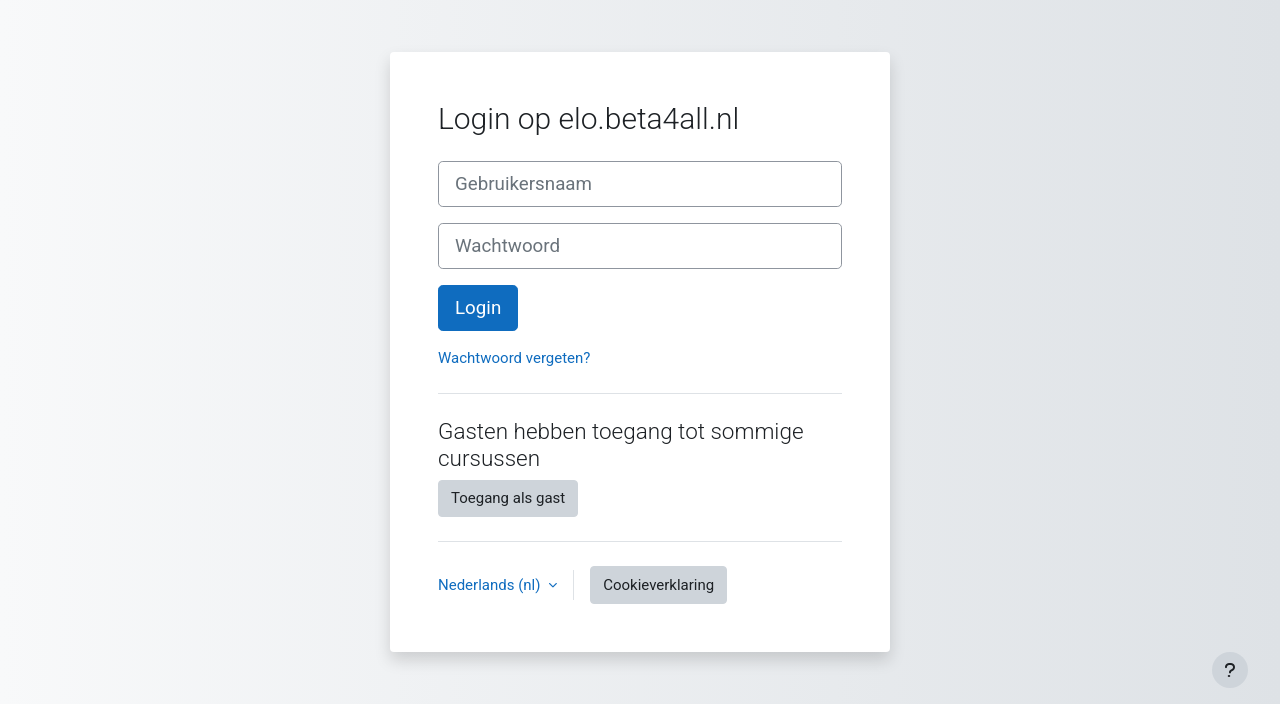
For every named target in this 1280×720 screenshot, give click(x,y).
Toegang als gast (508, 498)
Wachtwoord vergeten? (514, 358)
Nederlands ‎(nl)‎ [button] (491, 585)
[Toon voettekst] (1230, 670)
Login (478, 308)
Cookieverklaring (658, 585)
